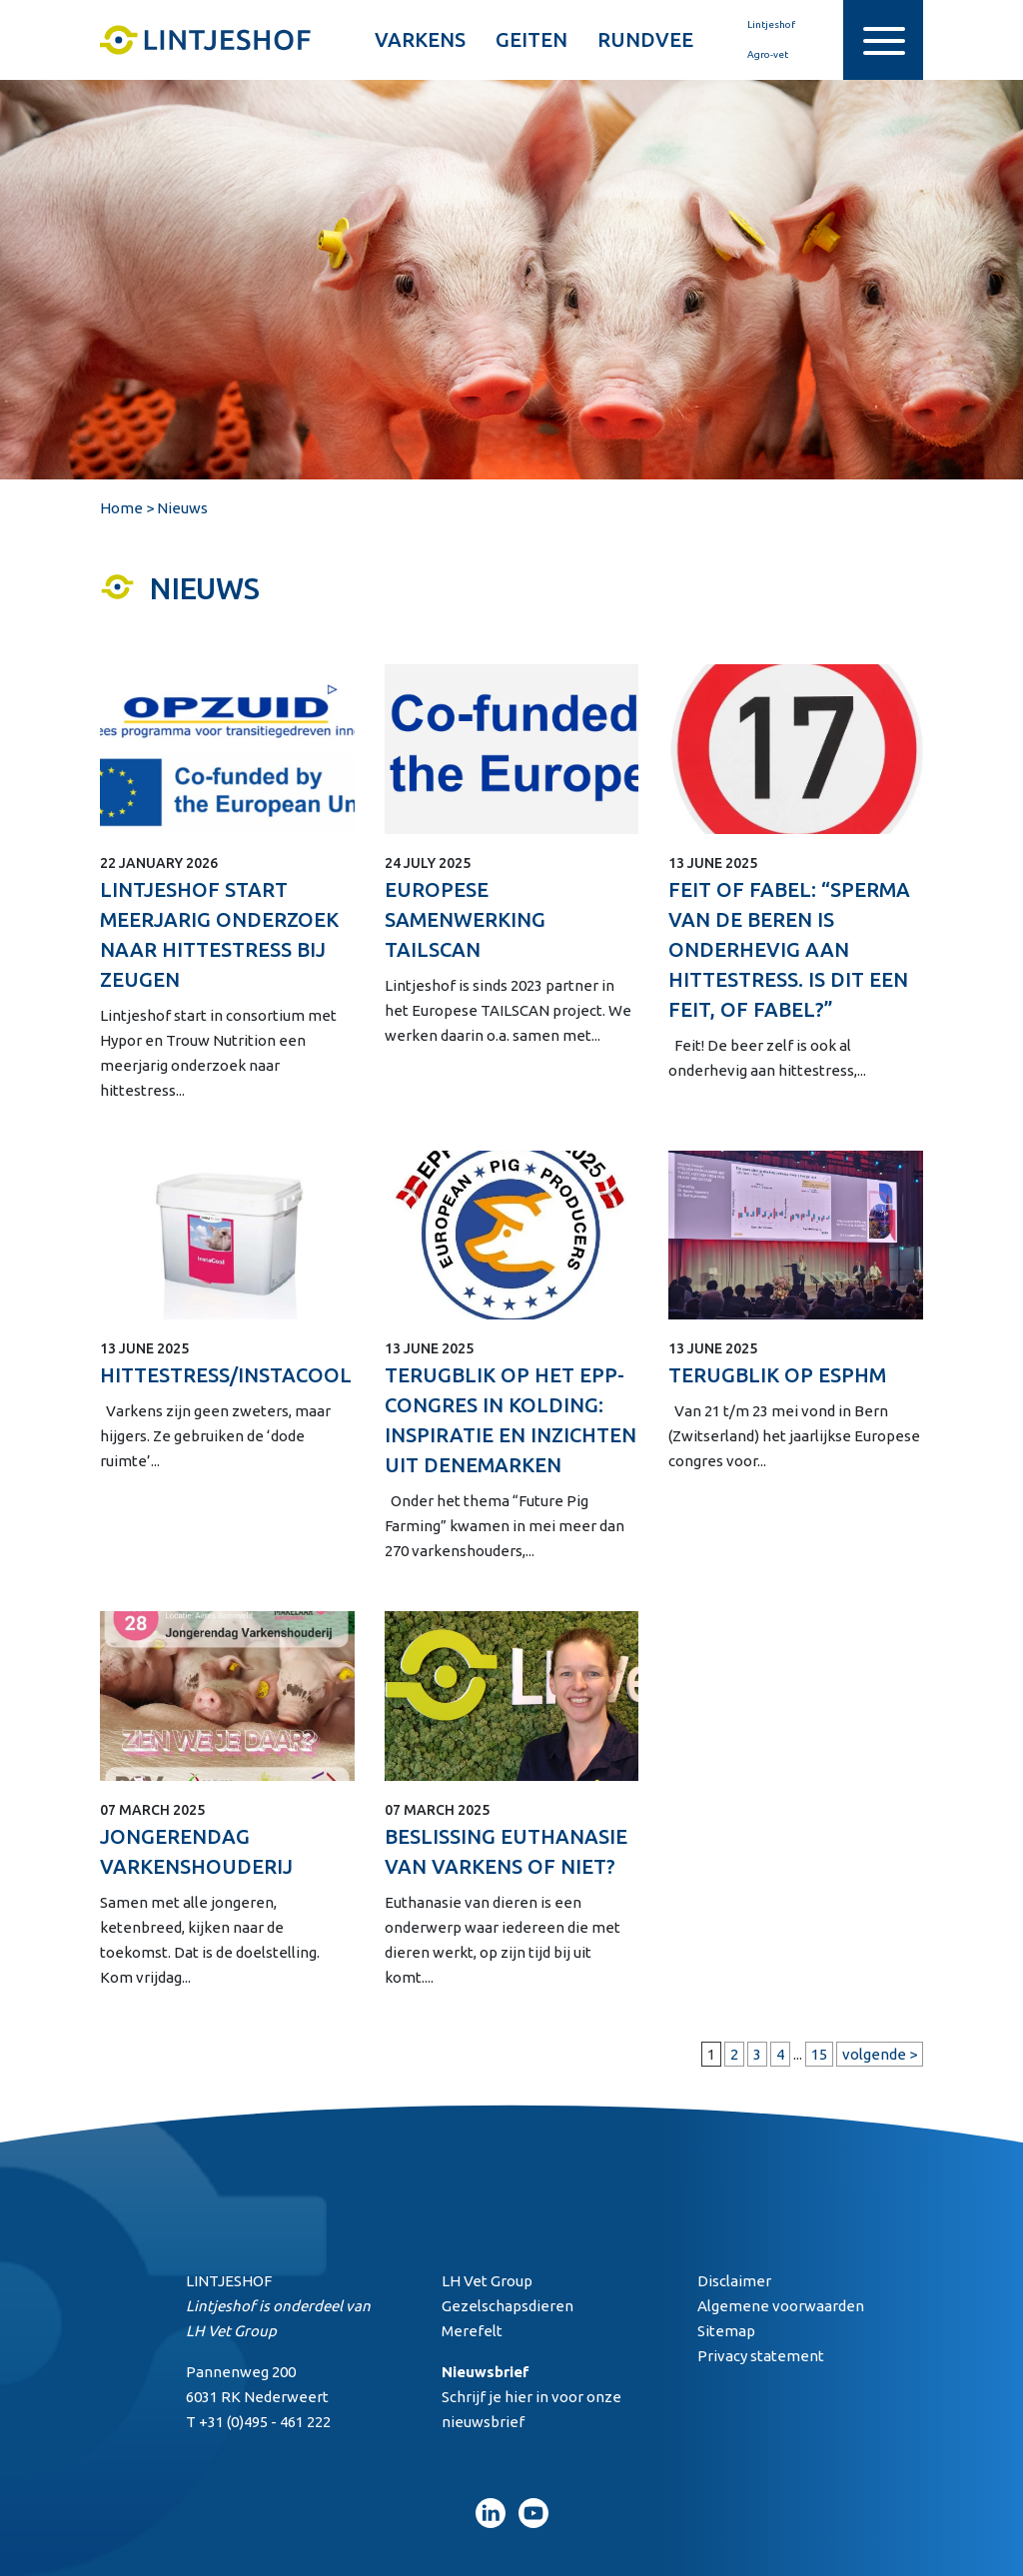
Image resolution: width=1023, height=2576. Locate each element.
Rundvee (645, 39)
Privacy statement (760, 2355)
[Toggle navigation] (883, 40)
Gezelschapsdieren (507, 2305)
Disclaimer (734, 2280)
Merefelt (472, 2330)
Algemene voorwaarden (780, 2305)
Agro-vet (755, 55)
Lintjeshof (759, 25)
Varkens (420, 39)
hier (518, 2396)
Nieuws (182, 507)
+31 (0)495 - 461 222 (265, 2421)
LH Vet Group (231, 2330)
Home (121, 507)
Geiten (531, 39)
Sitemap (726, 2330)
